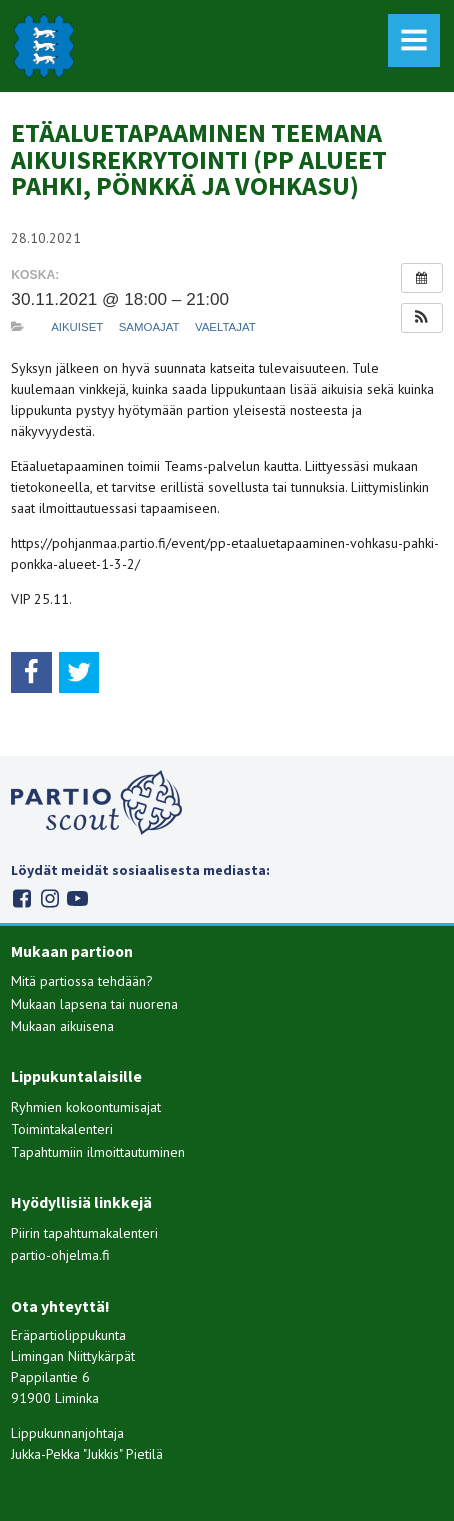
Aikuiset (77, 327)
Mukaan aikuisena (62, 1026)
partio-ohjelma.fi (60, 1255)
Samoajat (149, 327)
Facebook (21, 898)
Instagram (49, 898)
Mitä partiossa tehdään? (82, 981)
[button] (422, 318)
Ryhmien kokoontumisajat (86, 1107)
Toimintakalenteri (62, 1129)
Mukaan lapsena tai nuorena (94, 1004)
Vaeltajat (225, 327)
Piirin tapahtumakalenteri (84, 1233)
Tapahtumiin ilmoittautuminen (98, 1152)
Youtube (77, 898)
